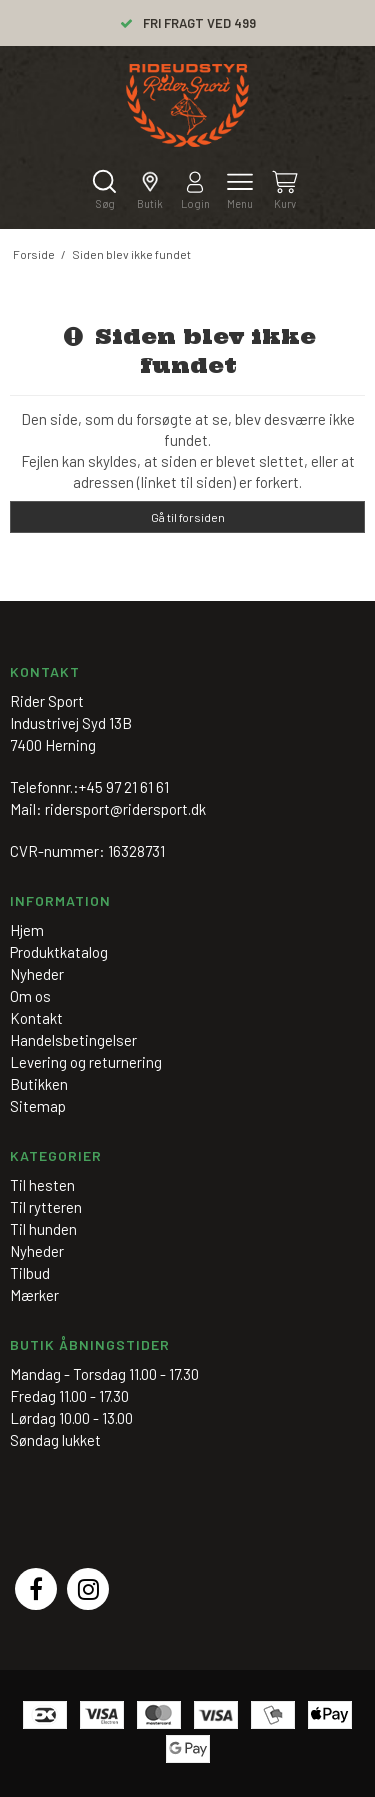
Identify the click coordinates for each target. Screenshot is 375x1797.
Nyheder (37, 1251)
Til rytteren (46, 1207)
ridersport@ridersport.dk (125, 809)
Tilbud (30, 1273)
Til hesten (42, 1185)
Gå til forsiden (188, 517)
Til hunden (43, 1229)
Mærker (34, 1295)
